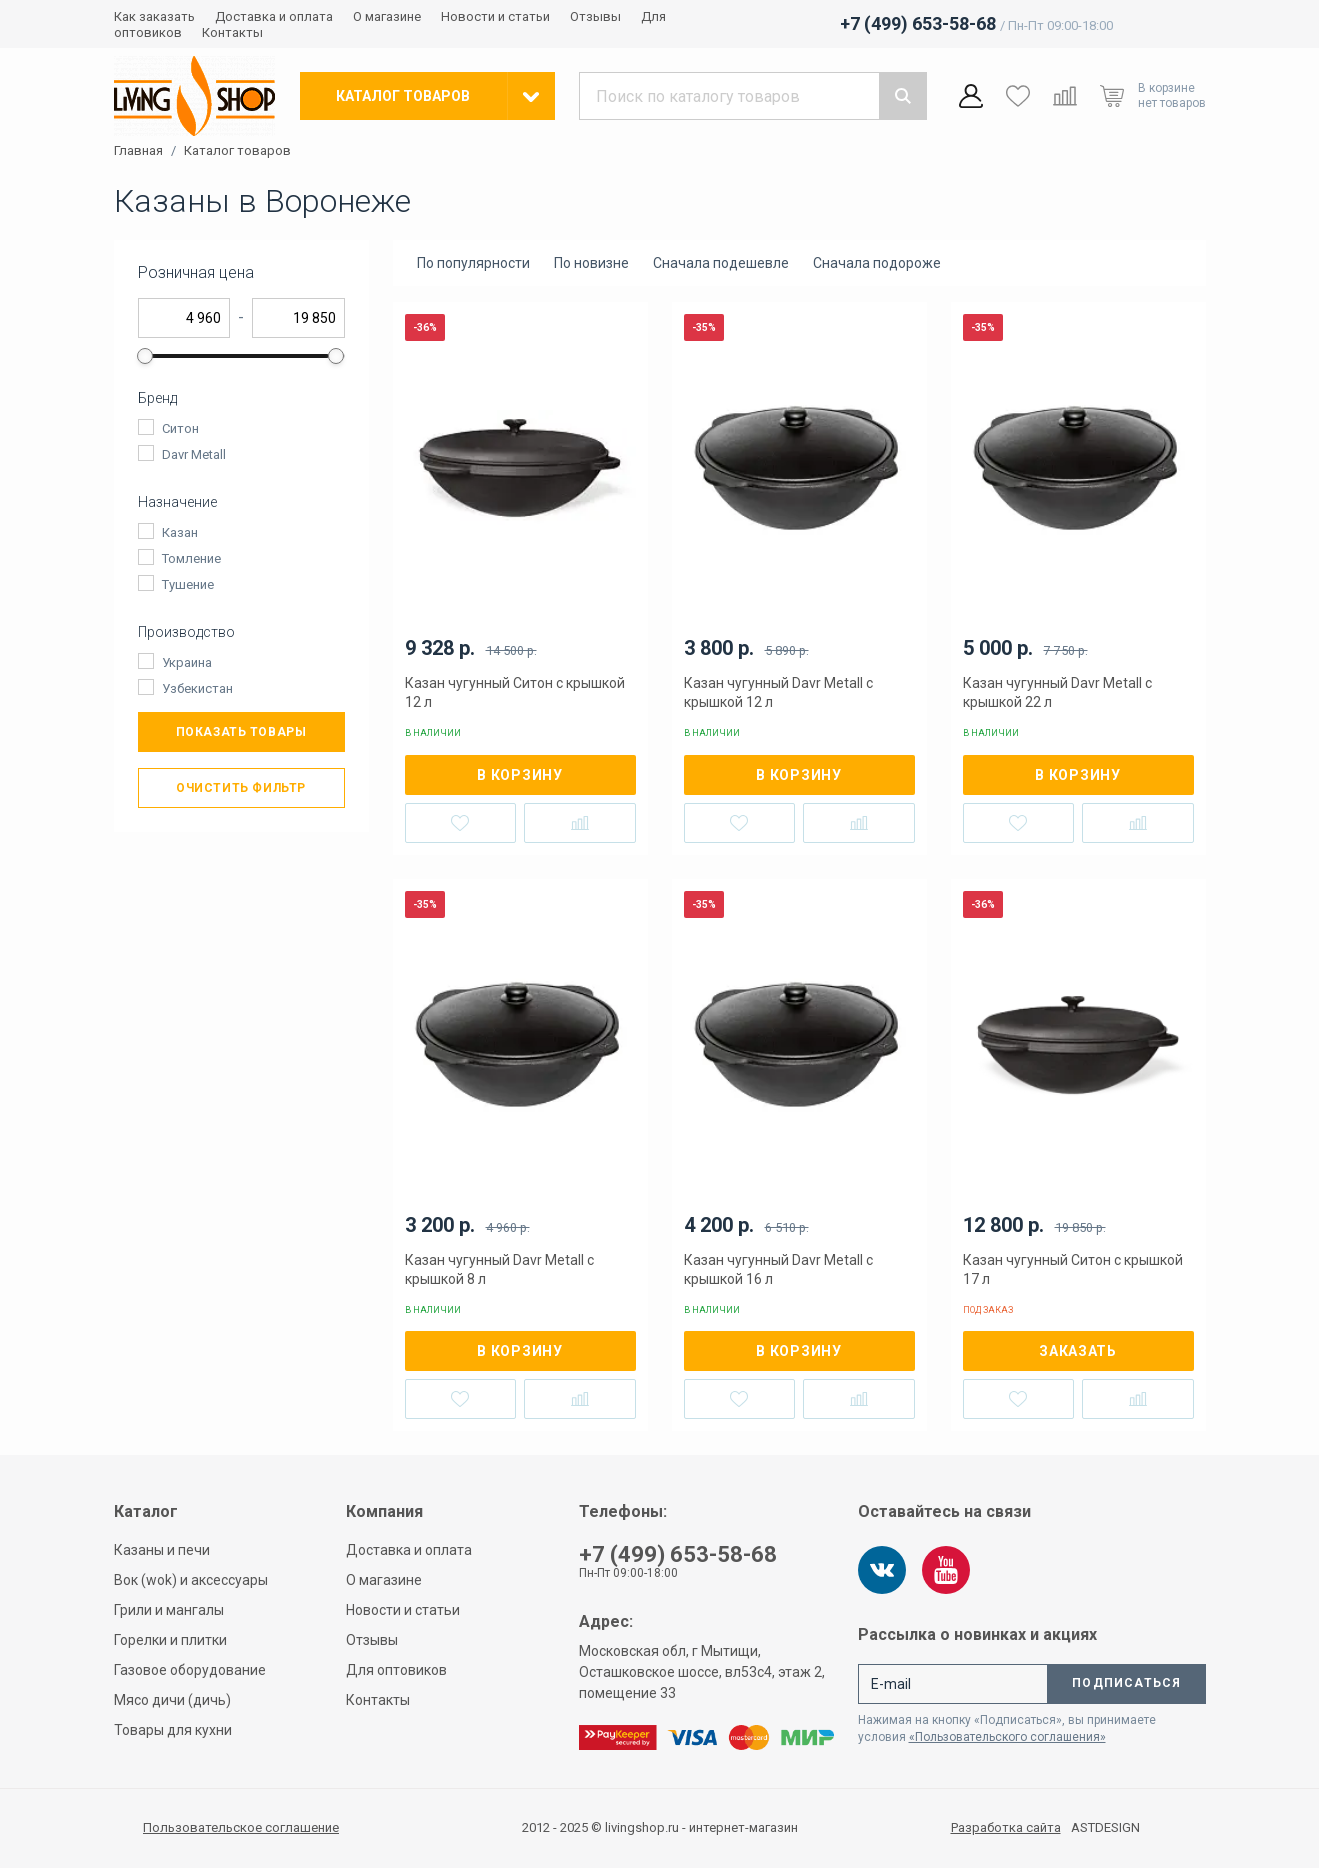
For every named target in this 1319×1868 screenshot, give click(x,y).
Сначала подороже (877, 263)
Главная (138, 151)
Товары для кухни (173, 1730)
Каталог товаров (237, 151)
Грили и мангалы (169, 1610)
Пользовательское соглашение (241, 1827)
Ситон (180, 428)
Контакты (232, 32)
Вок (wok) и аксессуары (191, 1580)
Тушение (188, 584)
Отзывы (595, 16)
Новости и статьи (495, 16)
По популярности (473, 263)
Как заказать (154, 16)
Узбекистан (197, 688)
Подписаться (1126, 1683)
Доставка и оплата (274, 16)
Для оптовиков (396, 1670)
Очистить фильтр (241, 788)
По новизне (591, 263)
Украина (187, 662)
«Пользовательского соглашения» (1007, 1737)
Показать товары (241, 732)
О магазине (387, 16)
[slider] (146, 356)
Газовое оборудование (190, 1670)
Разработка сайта (1006, 1828)
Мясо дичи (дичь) (172, 1700)
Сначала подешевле (721, 263)
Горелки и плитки (170, 1640)
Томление (191, 558)
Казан (180, 532)
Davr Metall (194, 454)
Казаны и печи (162, 1550)
